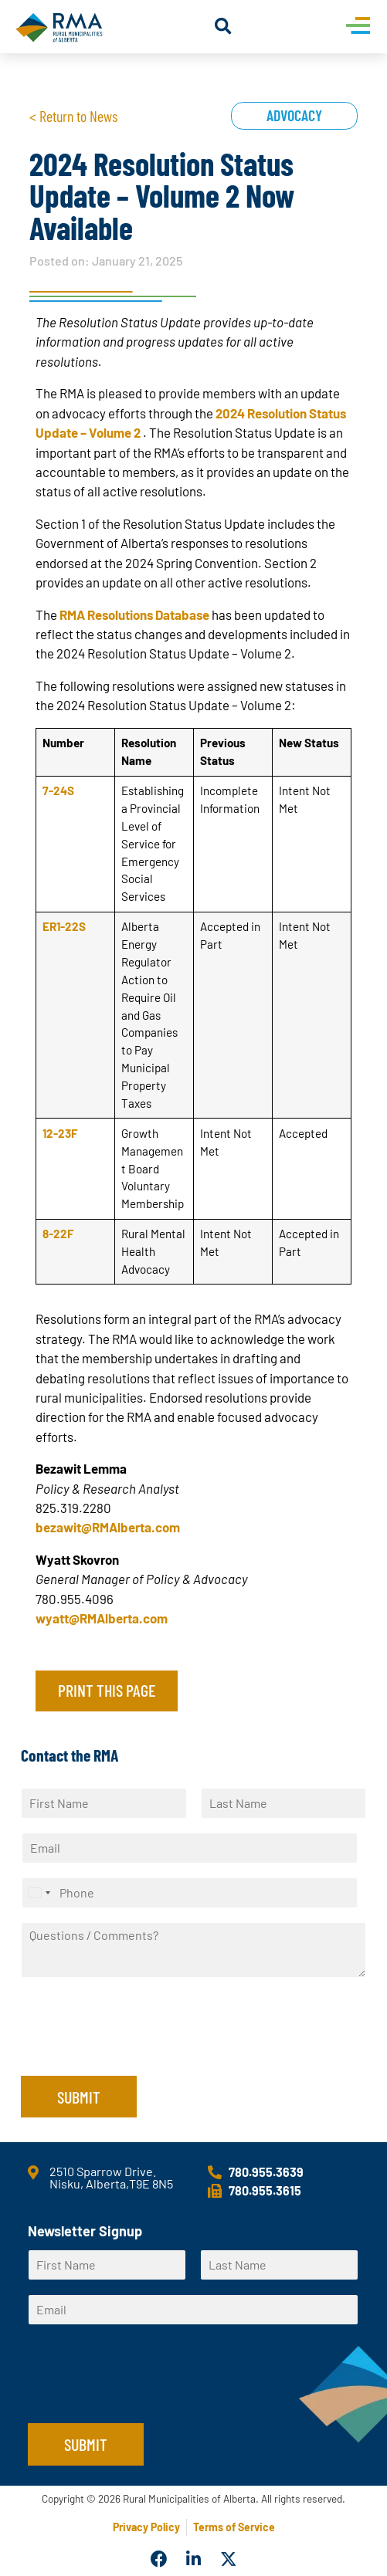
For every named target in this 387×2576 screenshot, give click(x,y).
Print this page (106, 1690)
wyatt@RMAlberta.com (102, 1618)
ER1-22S (64, 926)
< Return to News (73, 116)
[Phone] (189, 1892)
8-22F (58, 1234)
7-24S (58, 790)
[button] (223, 26)
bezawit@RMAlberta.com (108, 1527)
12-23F (60, 1133)
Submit (78, 2097)
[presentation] (138, 2050)
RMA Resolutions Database (134, 614)
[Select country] (38, 1892)
